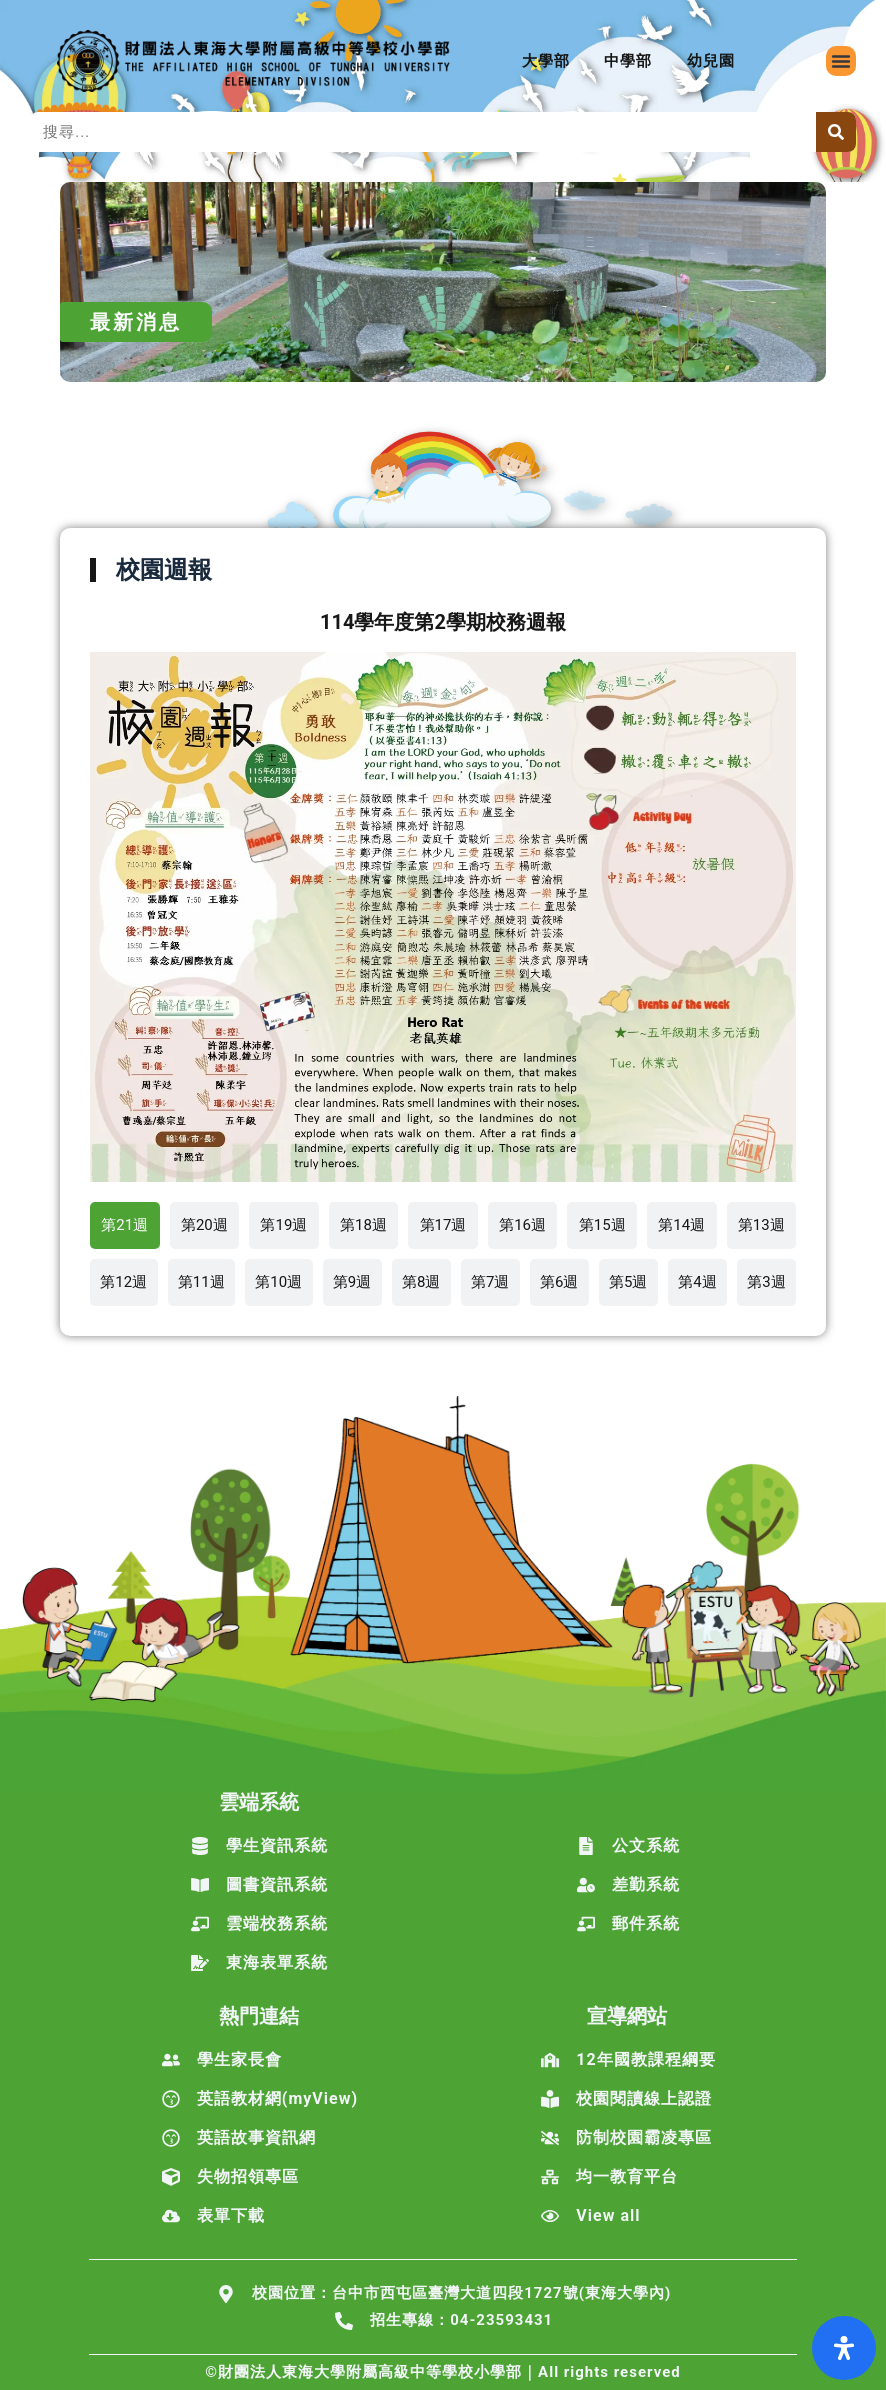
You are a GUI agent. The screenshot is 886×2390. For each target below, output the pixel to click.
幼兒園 (711, 61)
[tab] (125, 1225)
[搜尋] (836, 132)
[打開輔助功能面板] (844, 2348)
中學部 (628, 61)
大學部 (546, 61)
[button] (841, 61)
